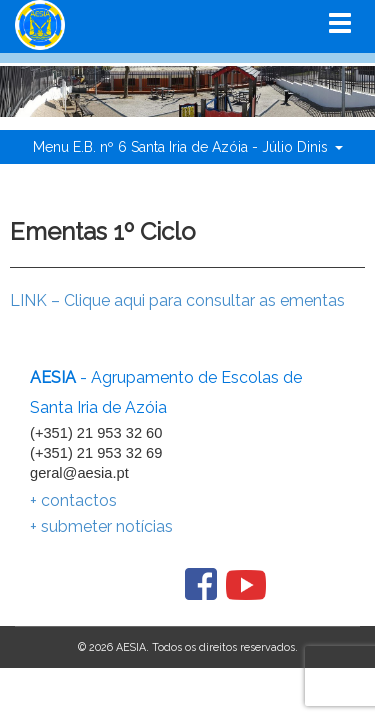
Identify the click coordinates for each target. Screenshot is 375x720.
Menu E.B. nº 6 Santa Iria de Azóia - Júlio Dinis (188, 147)
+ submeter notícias (101, 526)
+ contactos (73, 500)
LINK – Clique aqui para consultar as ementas (177, 300)
